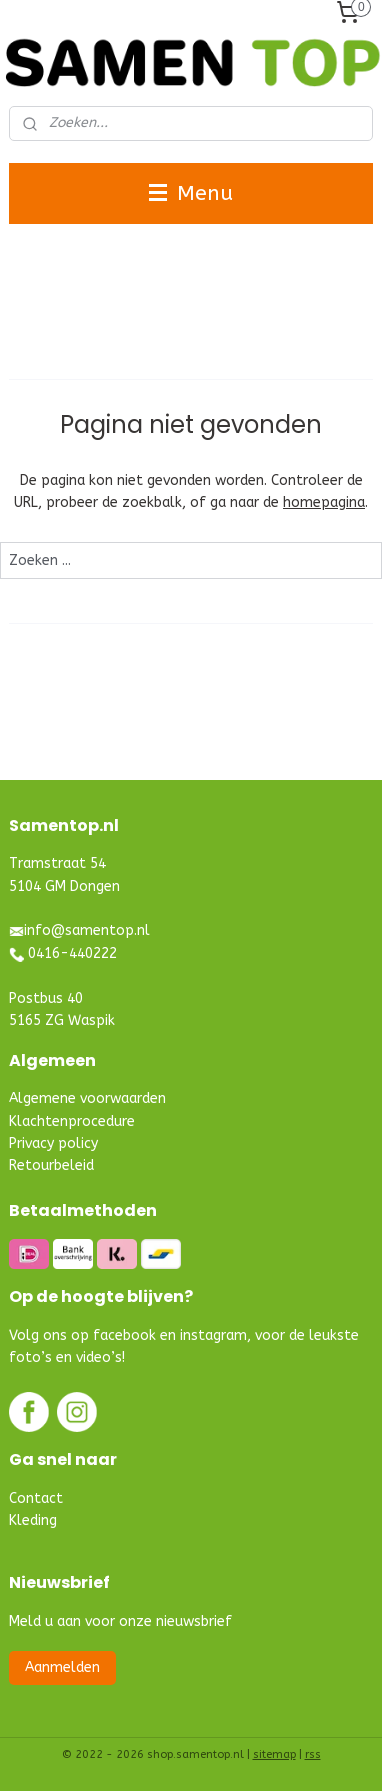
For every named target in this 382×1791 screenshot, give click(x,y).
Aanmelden (62, 1667)
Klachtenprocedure (72, 1121)
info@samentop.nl (87, 930)
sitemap (274, 1754)
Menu (191, 193)
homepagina (324, 502)
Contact (36, 1498)
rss (313, 1754)
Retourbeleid (51, 1165)
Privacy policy (53, 1143)
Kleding (33, 1520)
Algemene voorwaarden (87, 1098)
